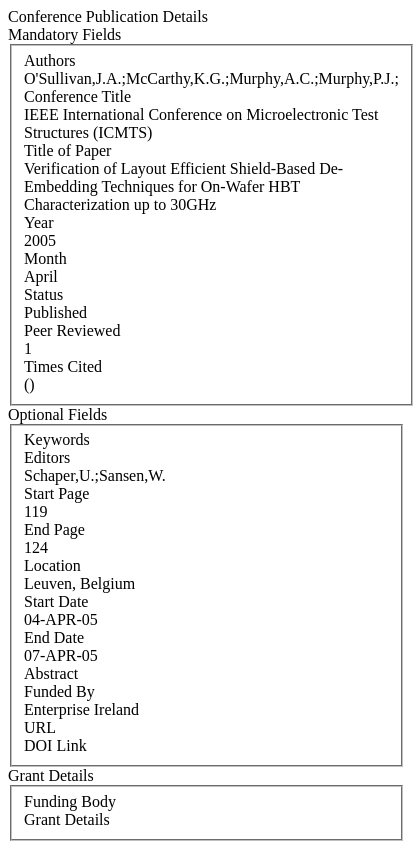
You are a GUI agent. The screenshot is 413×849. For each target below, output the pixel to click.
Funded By (59, 691)
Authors (50, 60)
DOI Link (55, 745)
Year (38, 222)
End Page (54, 529)
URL (40, 727)
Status (43, 294)
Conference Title (77, 96)
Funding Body (70, 801)
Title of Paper (67, 150)
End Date (54, 637)
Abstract (51, 673)
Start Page (56, 493)
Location (52, 565)
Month (45, 258)
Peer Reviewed (72, 330)
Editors (47, 457)
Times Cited (63, 366)
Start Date (56, 601)
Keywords (57, 439)
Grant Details (67, 819)
